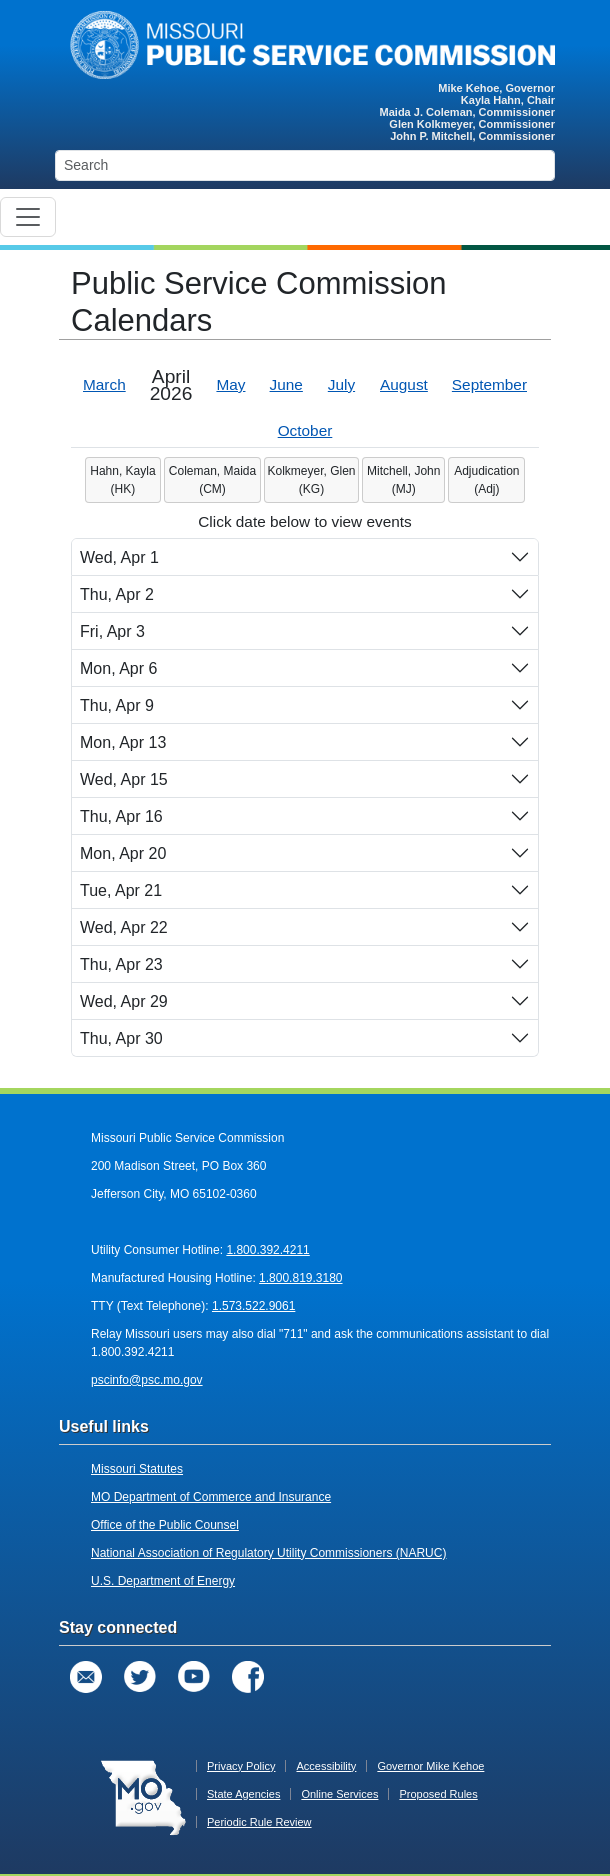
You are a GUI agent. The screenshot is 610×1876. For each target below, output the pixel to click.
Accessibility (326, 1766)
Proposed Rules (438, 1794)
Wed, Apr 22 (124, 927)
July (341, 384)
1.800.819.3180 (300, 1278)
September (489, 384)
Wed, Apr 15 (124, 779)
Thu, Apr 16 (121, 816)
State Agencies (243, 1794)
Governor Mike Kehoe (430, 1766)
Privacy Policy (241, 1766)
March (104, 384)
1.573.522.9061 (253, 1306)
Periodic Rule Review (259, 1822)
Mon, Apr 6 (118, 668)
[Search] (305, 165)
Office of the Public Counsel (165, 1525)
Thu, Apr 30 (121, 1038)
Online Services (339, 1794)
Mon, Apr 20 (123, 853)
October (305, 430)
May (230, 384)
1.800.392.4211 (267, 1250)
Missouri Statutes (137, 1469)
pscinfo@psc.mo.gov (147, 1380)
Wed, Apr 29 (124, 1001)
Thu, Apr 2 (117, 594)
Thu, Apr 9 (117, 705)
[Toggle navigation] (28, 217)
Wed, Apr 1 (119, 557)
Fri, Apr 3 (112, 631)
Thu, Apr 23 (121, 964)
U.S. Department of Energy (163, 1581)
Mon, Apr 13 (123, 742)
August (404, 384)
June (286, 384)
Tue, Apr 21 (121, 890)
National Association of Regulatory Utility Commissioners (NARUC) (268, 1553)
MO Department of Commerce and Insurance (211, 1497)
